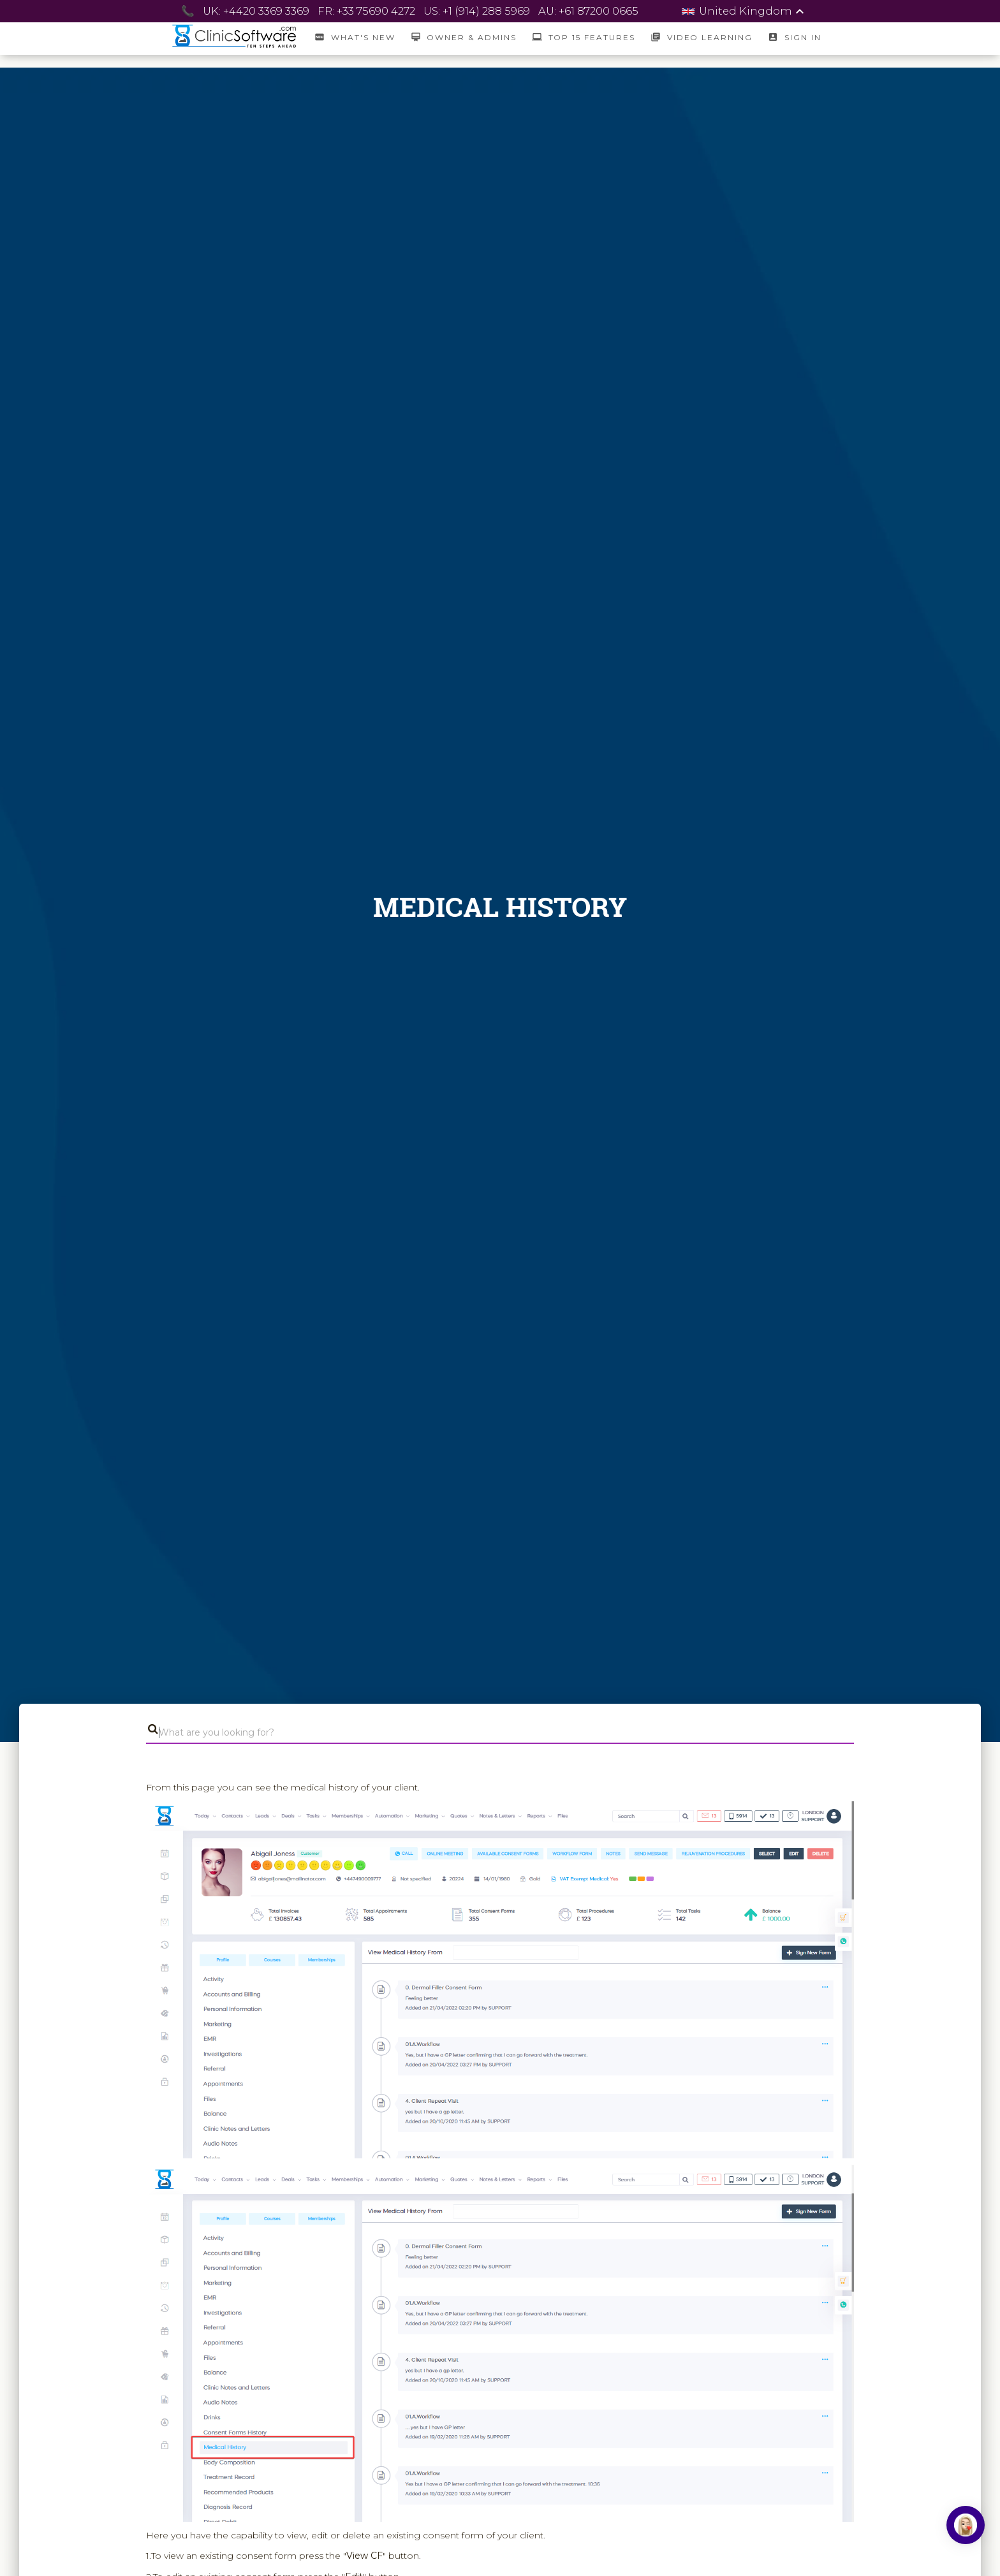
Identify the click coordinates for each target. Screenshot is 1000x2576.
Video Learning (702, 37)
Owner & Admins (464, 37)
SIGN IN (794, 37)
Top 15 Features (583, 37)
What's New (354, 37)
